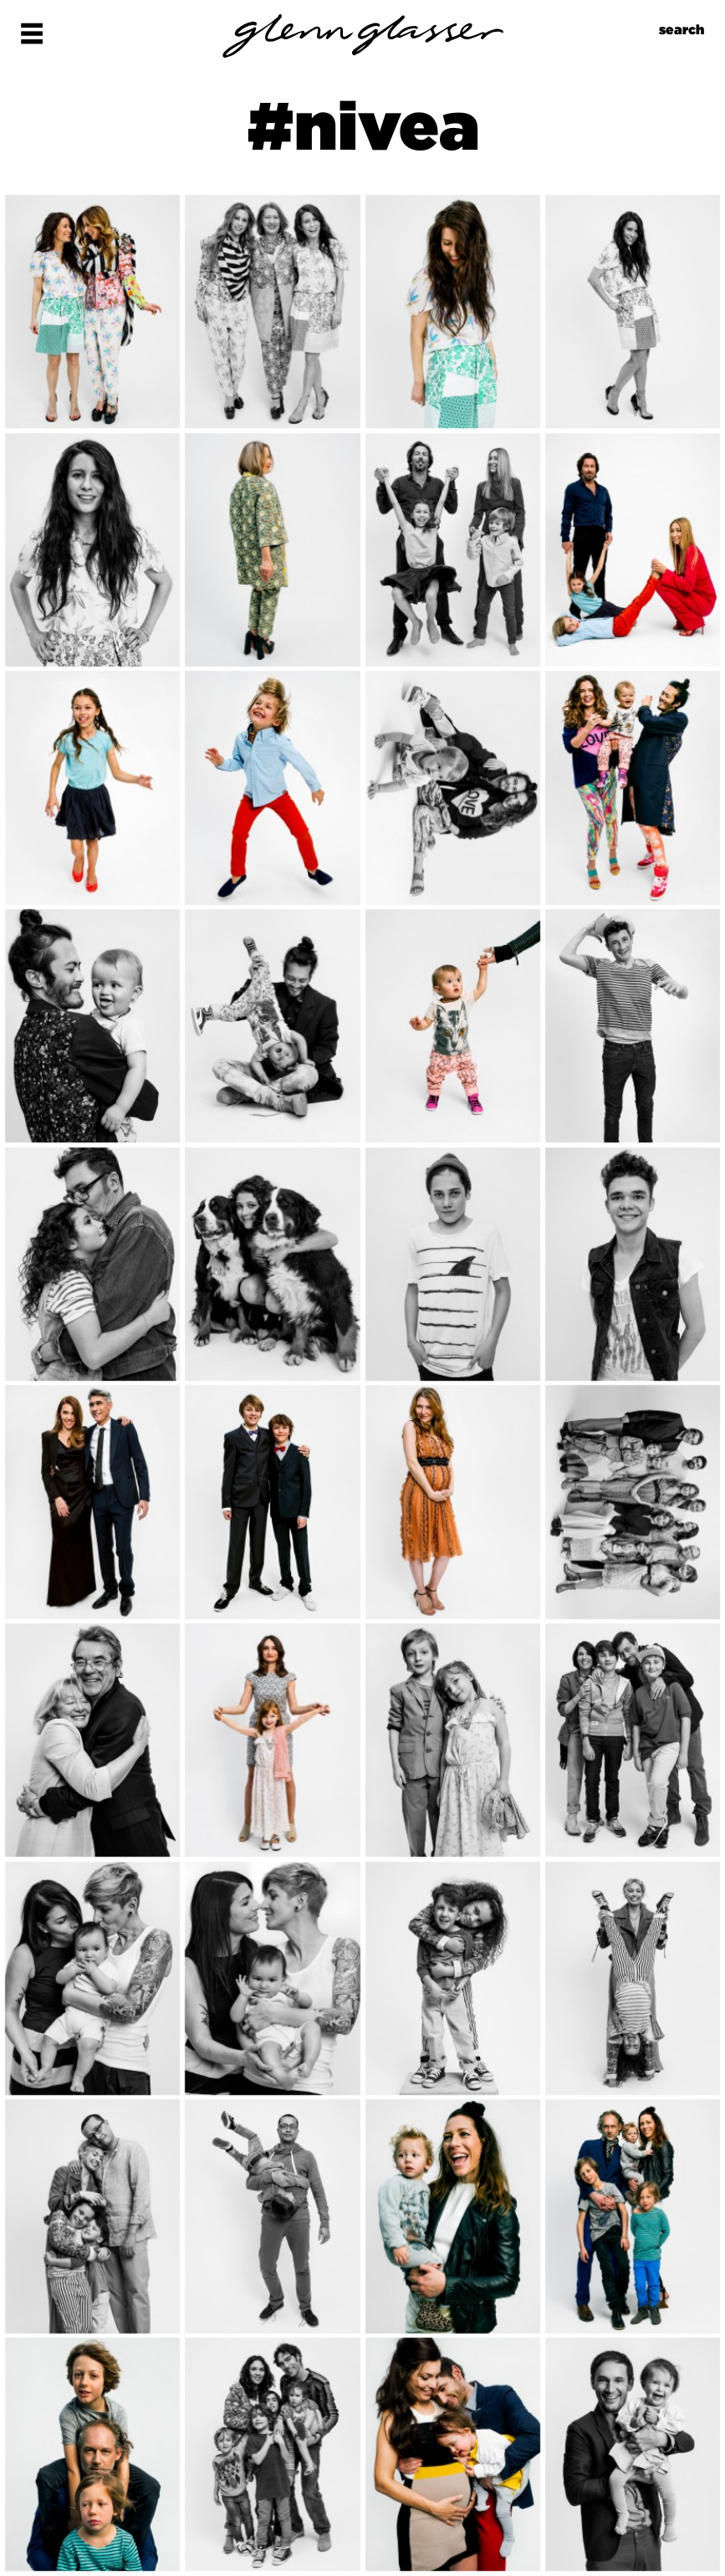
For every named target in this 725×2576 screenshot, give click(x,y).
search (681, 30)
